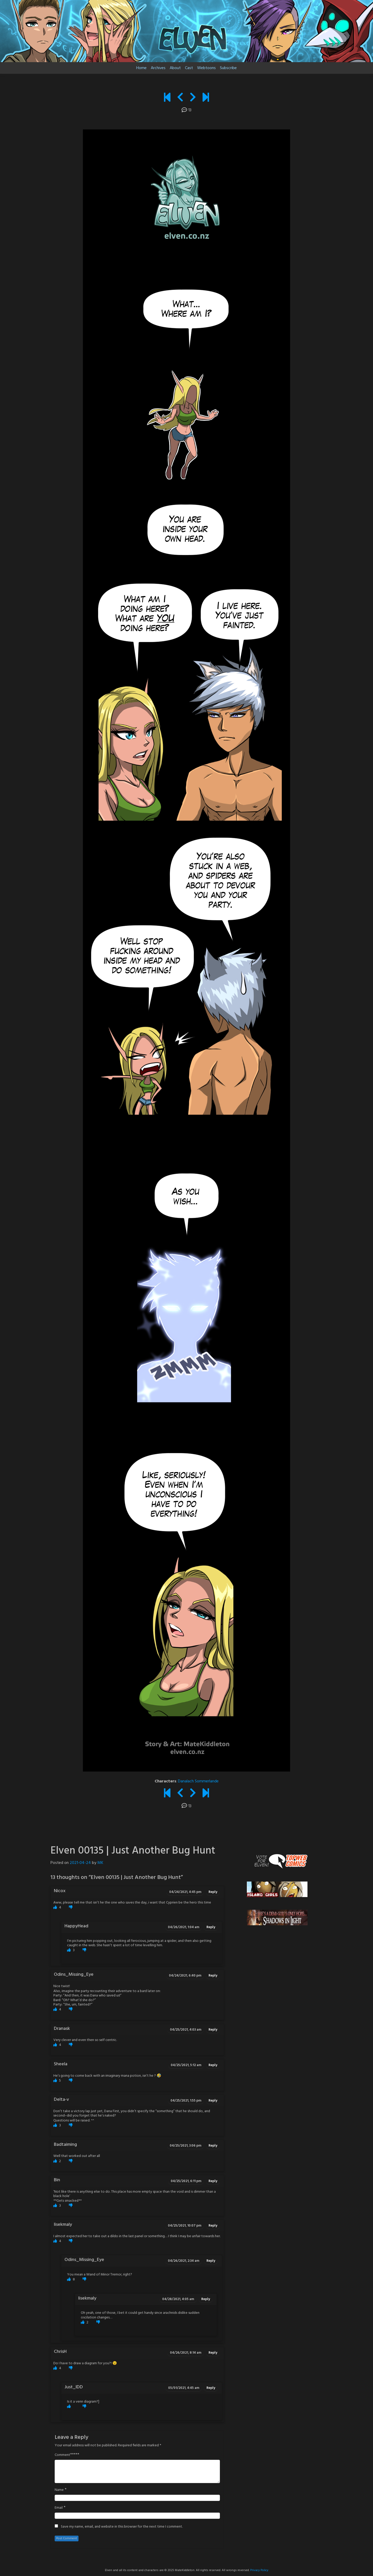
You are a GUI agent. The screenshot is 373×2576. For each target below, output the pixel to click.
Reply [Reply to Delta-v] (213, 2100)
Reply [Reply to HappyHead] (210, 1927)
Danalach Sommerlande (198, 1781)
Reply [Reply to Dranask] (213, 2029)
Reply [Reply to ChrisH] (213, 2352)
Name (59, 2490)
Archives (158, 68)
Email (59, 2508)
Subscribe (228, 68)
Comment (62, 2455)
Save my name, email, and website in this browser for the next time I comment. (122, 2526)
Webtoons (206, 68)
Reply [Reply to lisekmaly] (213, 2225)
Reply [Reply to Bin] (213, 2181)
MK (100, 1863)
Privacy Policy (259, 2570)
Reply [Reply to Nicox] (213, 1892)
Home (141, 68)
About (175, 68)
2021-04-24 (80, 1863)
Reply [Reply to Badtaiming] (213, 2145)
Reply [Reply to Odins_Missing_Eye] (213, 1975)
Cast (189, 68)
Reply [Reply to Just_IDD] (210, 2388)
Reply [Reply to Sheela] (213, 2065)
